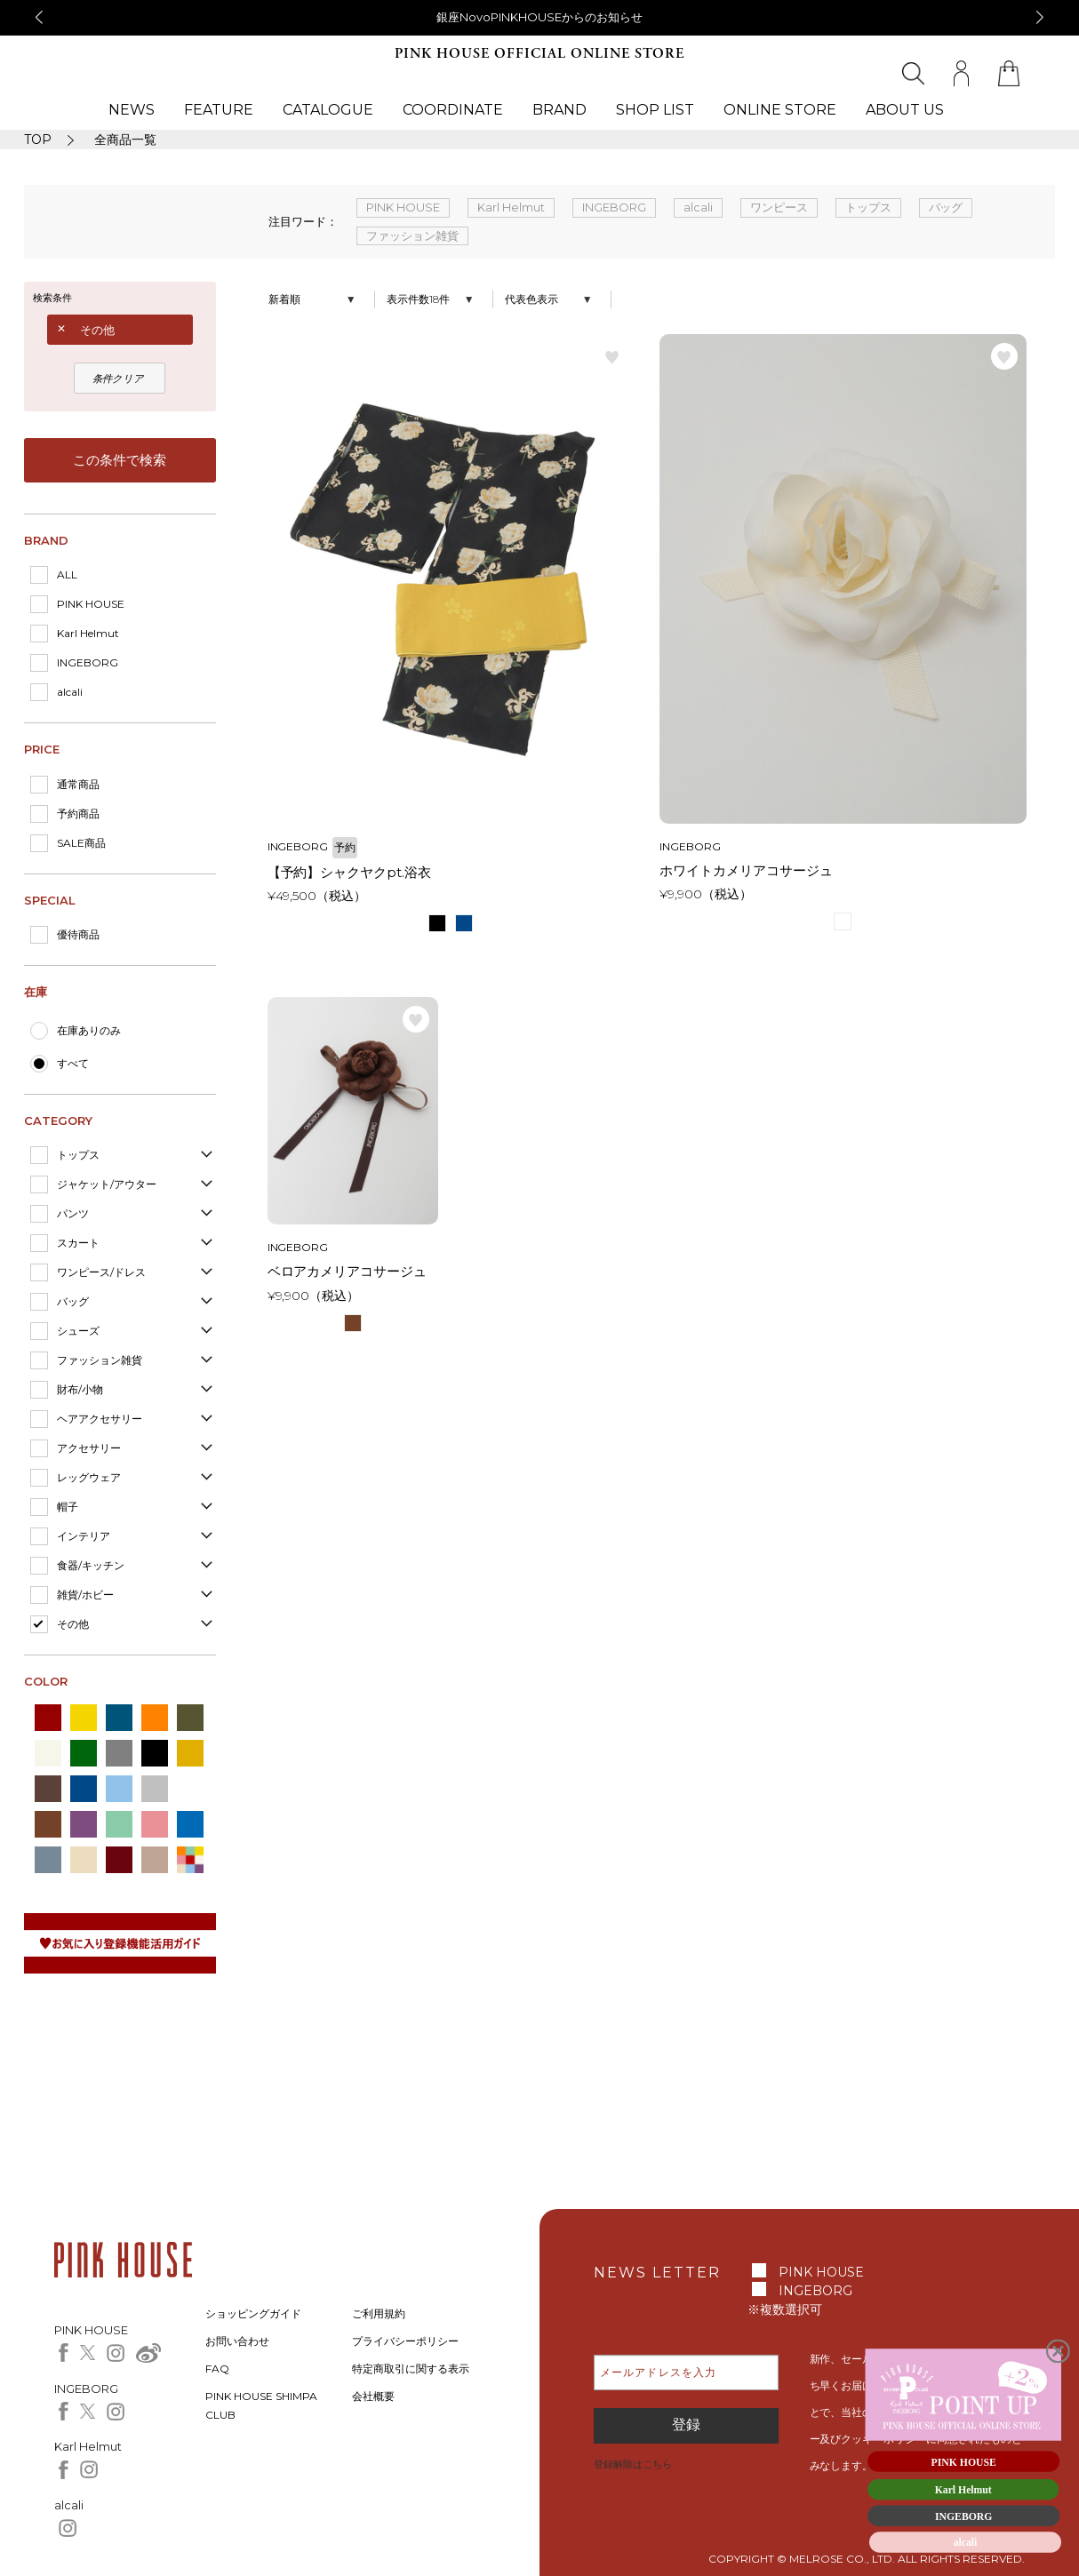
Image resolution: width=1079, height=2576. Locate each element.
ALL (67, 574)
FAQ (217, 2368)
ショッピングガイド (253, 2313)
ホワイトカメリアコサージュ (746, 870)
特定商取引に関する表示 (410, 2368)
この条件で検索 (119, 459)
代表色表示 (531, 299)
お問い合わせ (237, 2341)
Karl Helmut (88, 633)
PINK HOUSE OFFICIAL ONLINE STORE (539, 53)
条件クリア (118, 378)
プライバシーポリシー (405, 2341)
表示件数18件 (418, 299)
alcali (70, 691)
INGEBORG (87, 662)
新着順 (284, 299)
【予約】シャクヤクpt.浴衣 (350, 872)
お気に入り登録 (612, 356)
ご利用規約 (378, 2313)
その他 (97, 330)
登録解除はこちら (633, 2464)
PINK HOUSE (90, 603)
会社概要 (373, 2396)
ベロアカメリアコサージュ (348, 1271)
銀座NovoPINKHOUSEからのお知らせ (539, 17)
